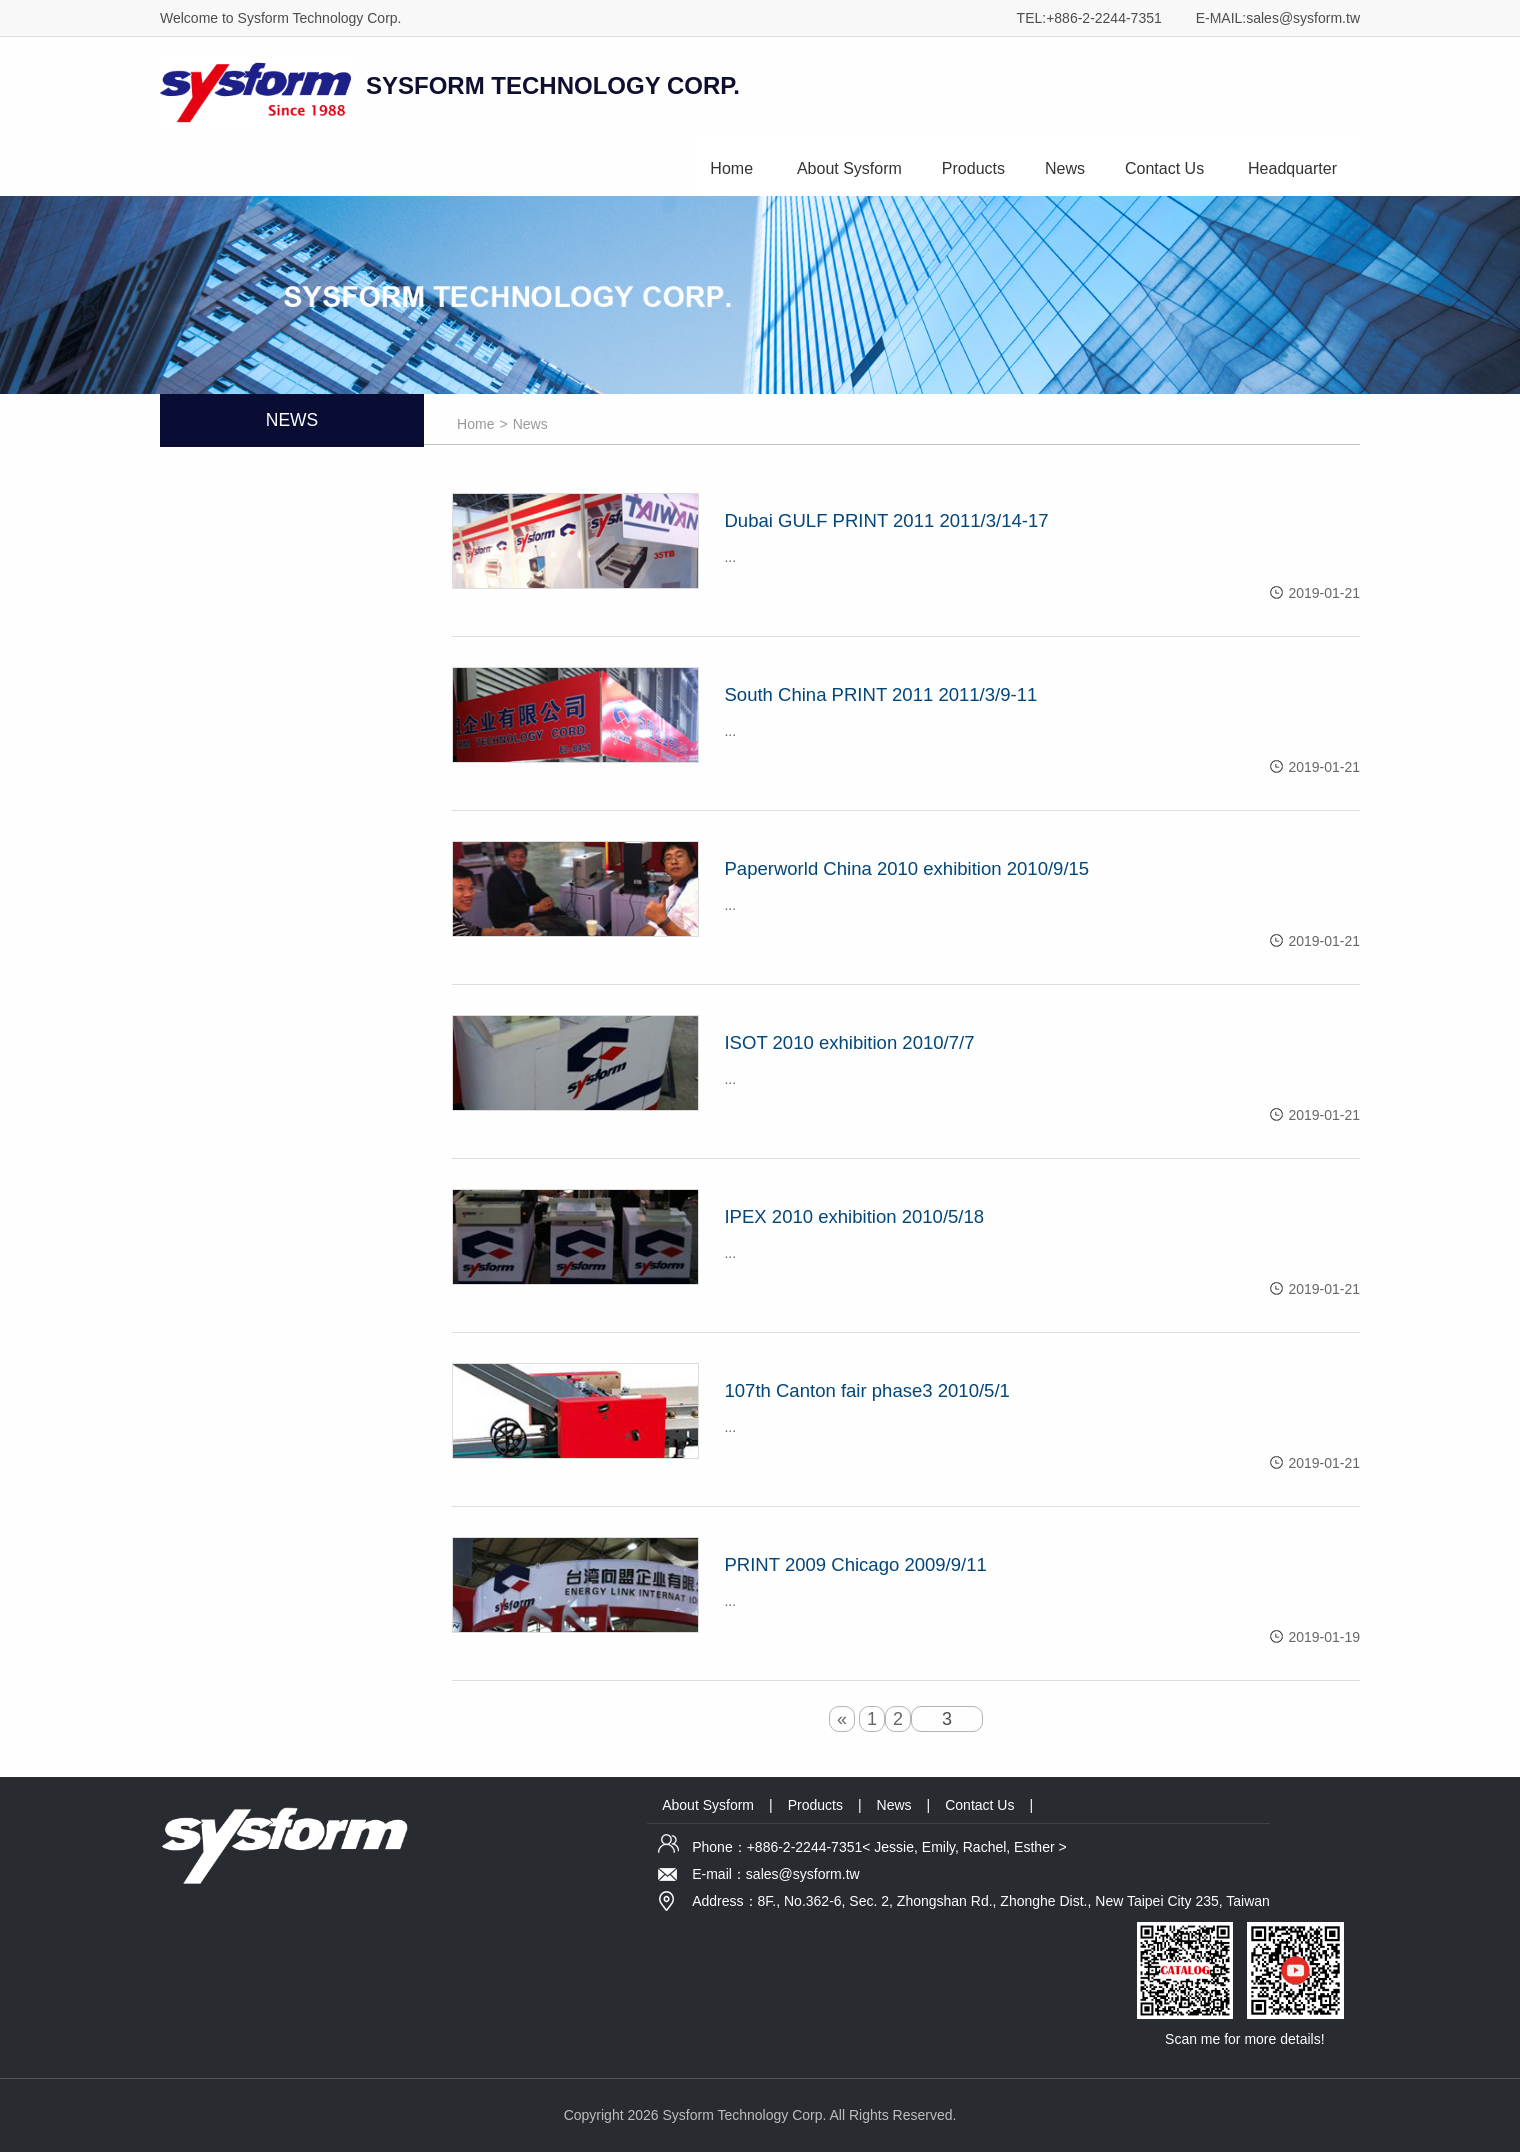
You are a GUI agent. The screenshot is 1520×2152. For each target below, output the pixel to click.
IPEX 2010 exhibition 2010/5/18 (854, 1216)
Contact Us (1164, 168)
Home (731, 168)
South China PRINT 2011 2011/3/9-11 (880, 694)
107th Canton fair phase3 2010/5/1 (866, 1390)
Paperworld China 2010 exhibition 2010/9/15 (906, 868)
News (1065, 168)
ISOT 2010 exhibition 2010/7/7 (849, 1042)
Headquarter (1292, 168)
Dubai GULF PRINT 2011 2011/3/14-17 (886, 520)
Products (973, 168)
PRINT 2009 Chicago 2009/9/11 (855, 1564)
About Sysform (849, 168)
